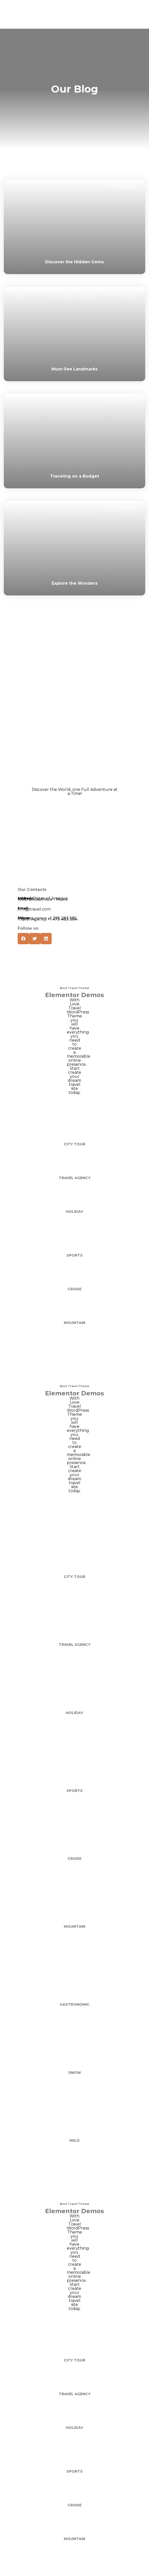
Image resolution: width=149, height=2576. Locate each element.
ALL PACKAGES (122, 187)
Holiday (74, 1211)
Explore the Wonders (75, 583)
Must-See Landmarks (74, 369)
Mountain (74, 1322)
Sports (75, 1255)
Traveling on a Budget (74, 476)
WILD (74, 2140)
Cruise (74, 1289)
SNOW (74, 2072)
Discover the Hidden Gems (74, 262)
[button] (23, 938)
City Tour (74, 1144)
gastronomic (75, 2004)
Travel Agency (75, 1178)
